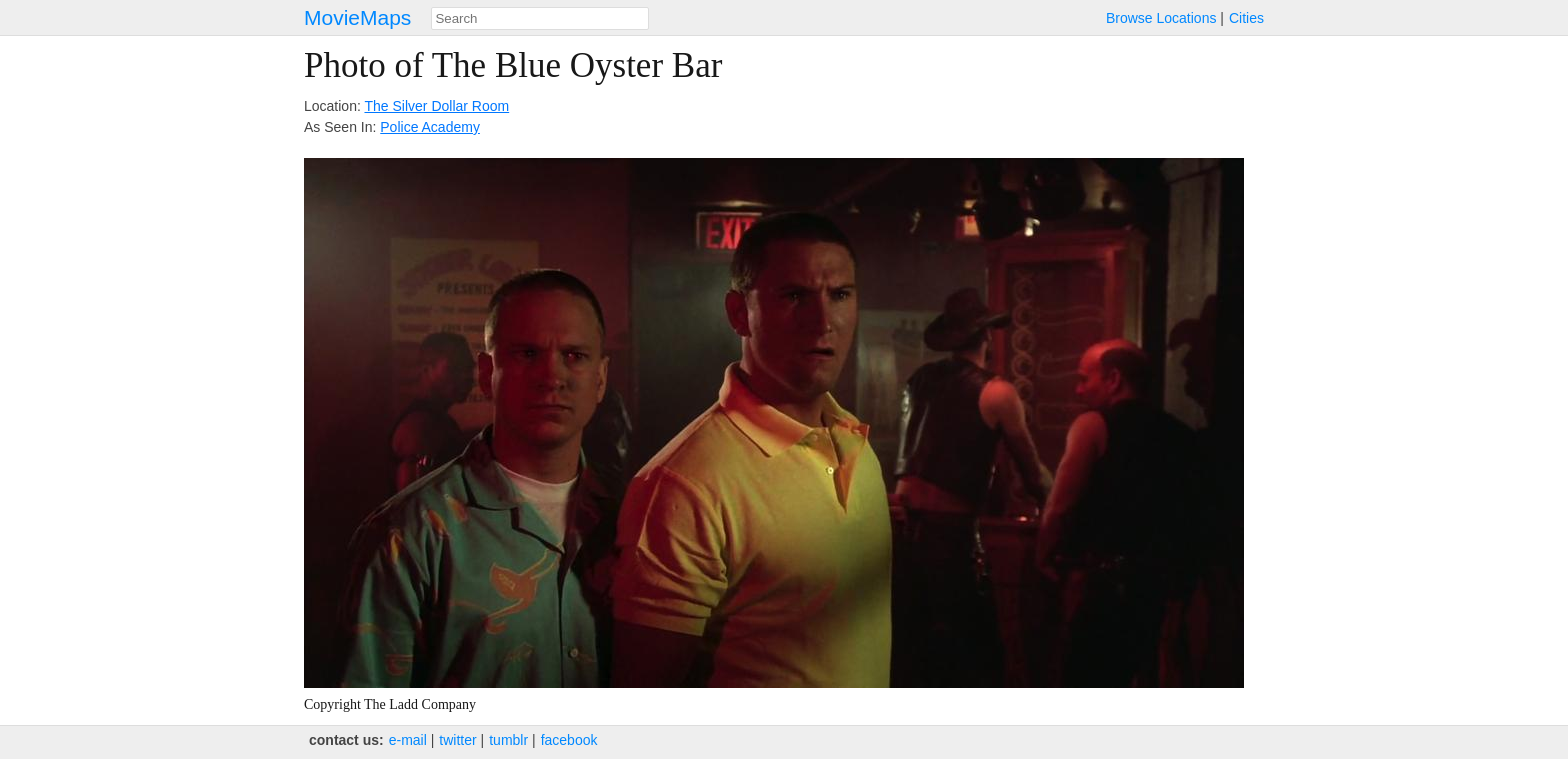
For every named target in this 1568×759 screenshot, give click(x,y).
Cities (1246, 18)
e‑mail (408, 740)
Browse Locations (1161, 18)
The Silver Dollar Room (436, 106)
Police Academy (430, 127)
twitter (457, 740)
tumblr (508, 740)
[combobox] (540, 18)
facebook (569, 740)
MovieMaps (357, 17)
